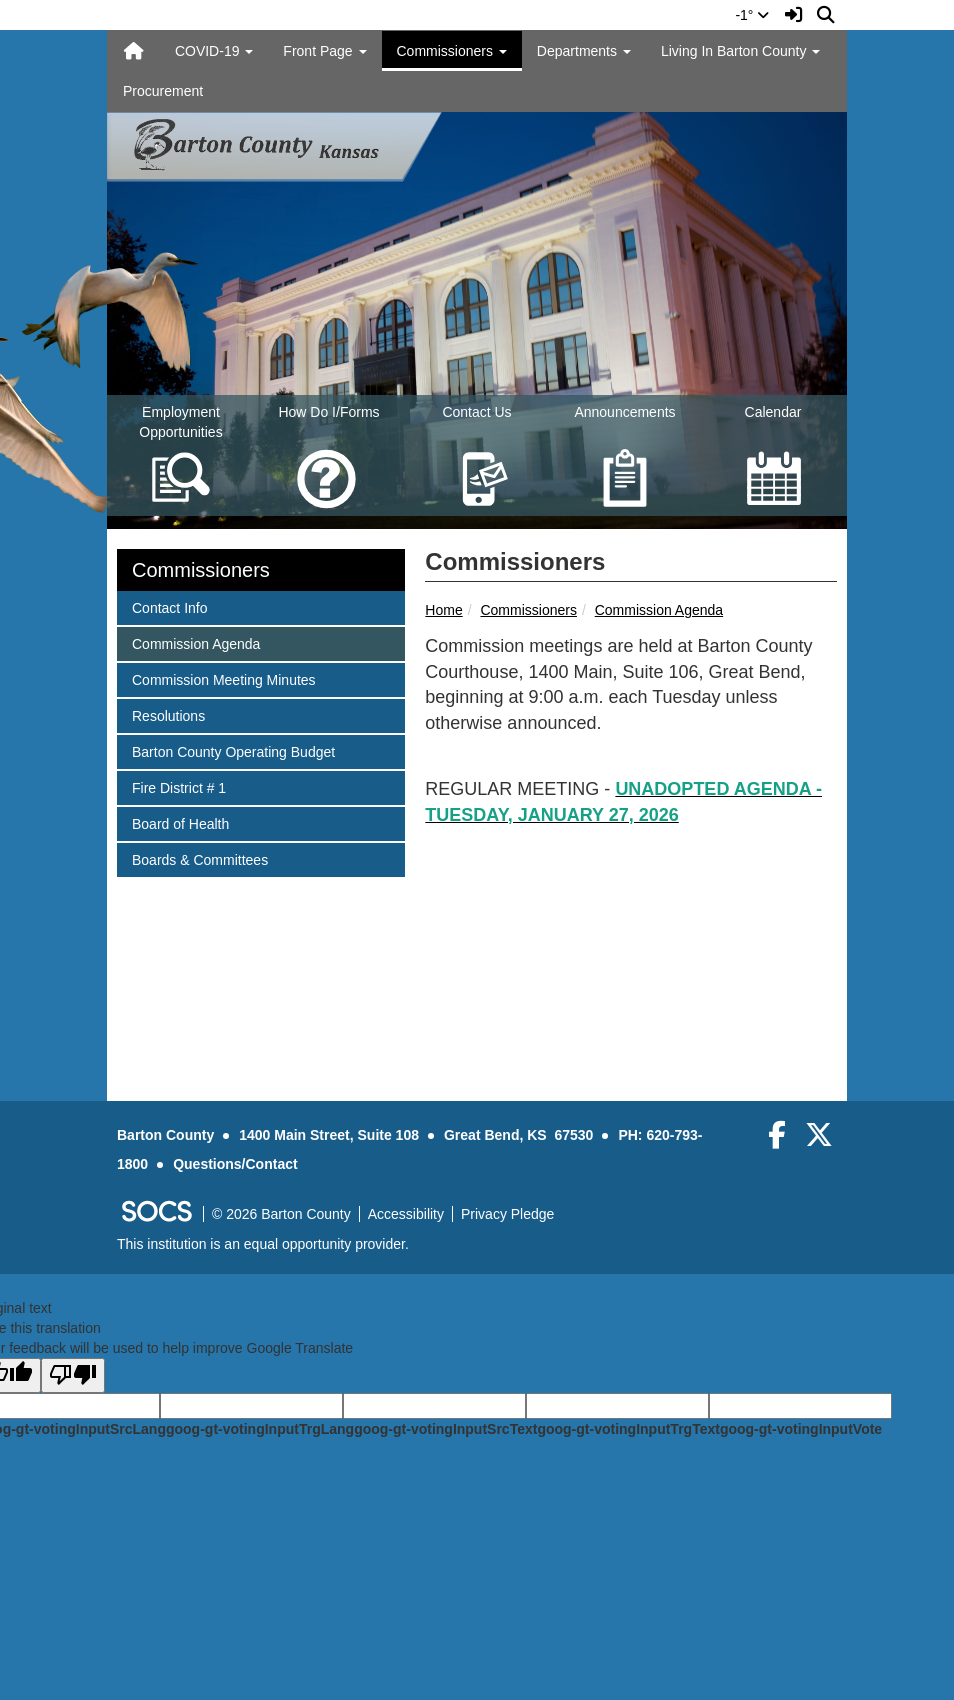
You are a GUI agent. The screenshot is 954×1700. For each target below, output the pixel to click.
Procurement (163, 91)
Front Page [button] (324, 51)
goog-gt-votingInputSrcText (445, 1429)
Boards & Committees (199, 858)
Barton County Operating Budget (233, 750)
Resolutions (168, 714)
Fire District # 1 (178, 786)
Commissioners (528, 610)
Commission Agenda (659, 610)
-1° (752, 15)
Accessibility (406, 1214)
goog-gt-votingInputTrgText (628, 1429)
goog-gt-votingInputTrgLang (260, 1429)
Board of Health (180, 822)
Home (443, 610)
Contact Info (169, 606)
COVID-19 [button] (214, 51)
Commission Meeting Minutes (223, 678)
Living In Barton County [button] (740, 51)
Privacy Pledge (507, 1214)
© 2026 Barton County (281, 1214)
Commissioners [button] (452, 51)
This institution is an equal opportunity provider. (263, 1244)
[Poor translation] (73, 1375)
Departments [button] (584, 51)
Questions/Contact (235, 1164)
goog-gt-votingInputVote (801, 1429)
